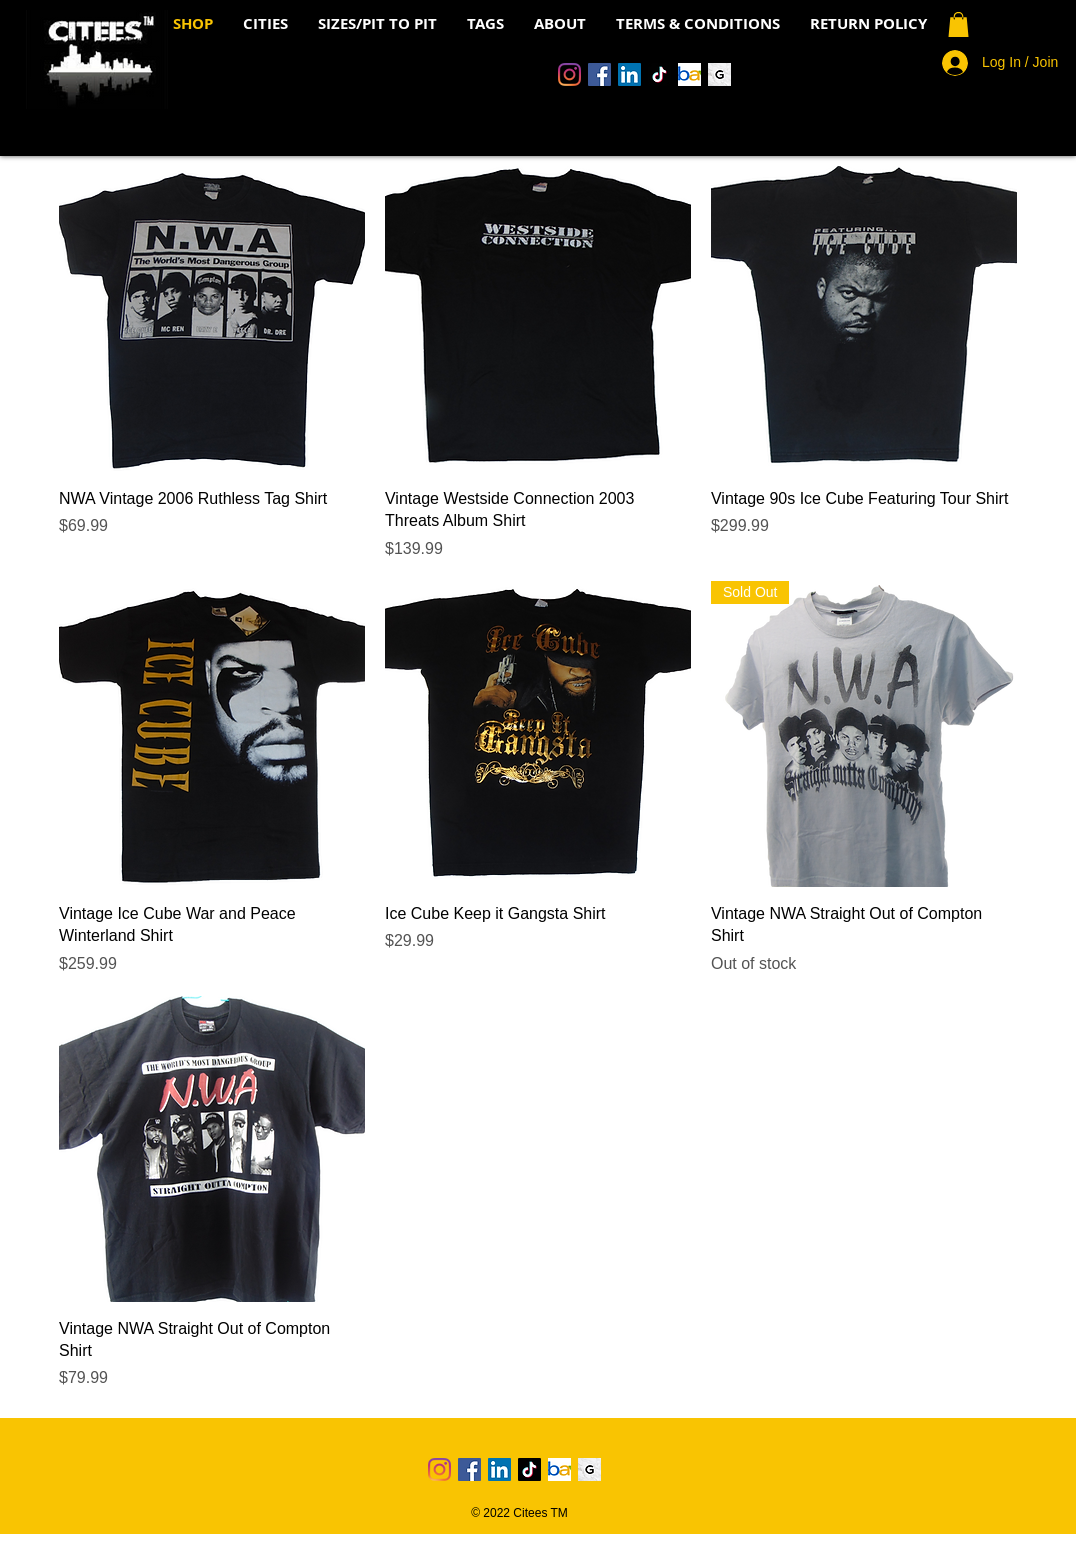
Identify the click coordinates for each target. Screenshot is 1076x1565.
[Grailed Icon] (719, 74)
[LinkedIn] (629, 74)
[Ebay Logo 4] (689, 74)
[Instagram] (569, 74)
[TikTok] (659, 74)
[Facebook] (599, 74)
